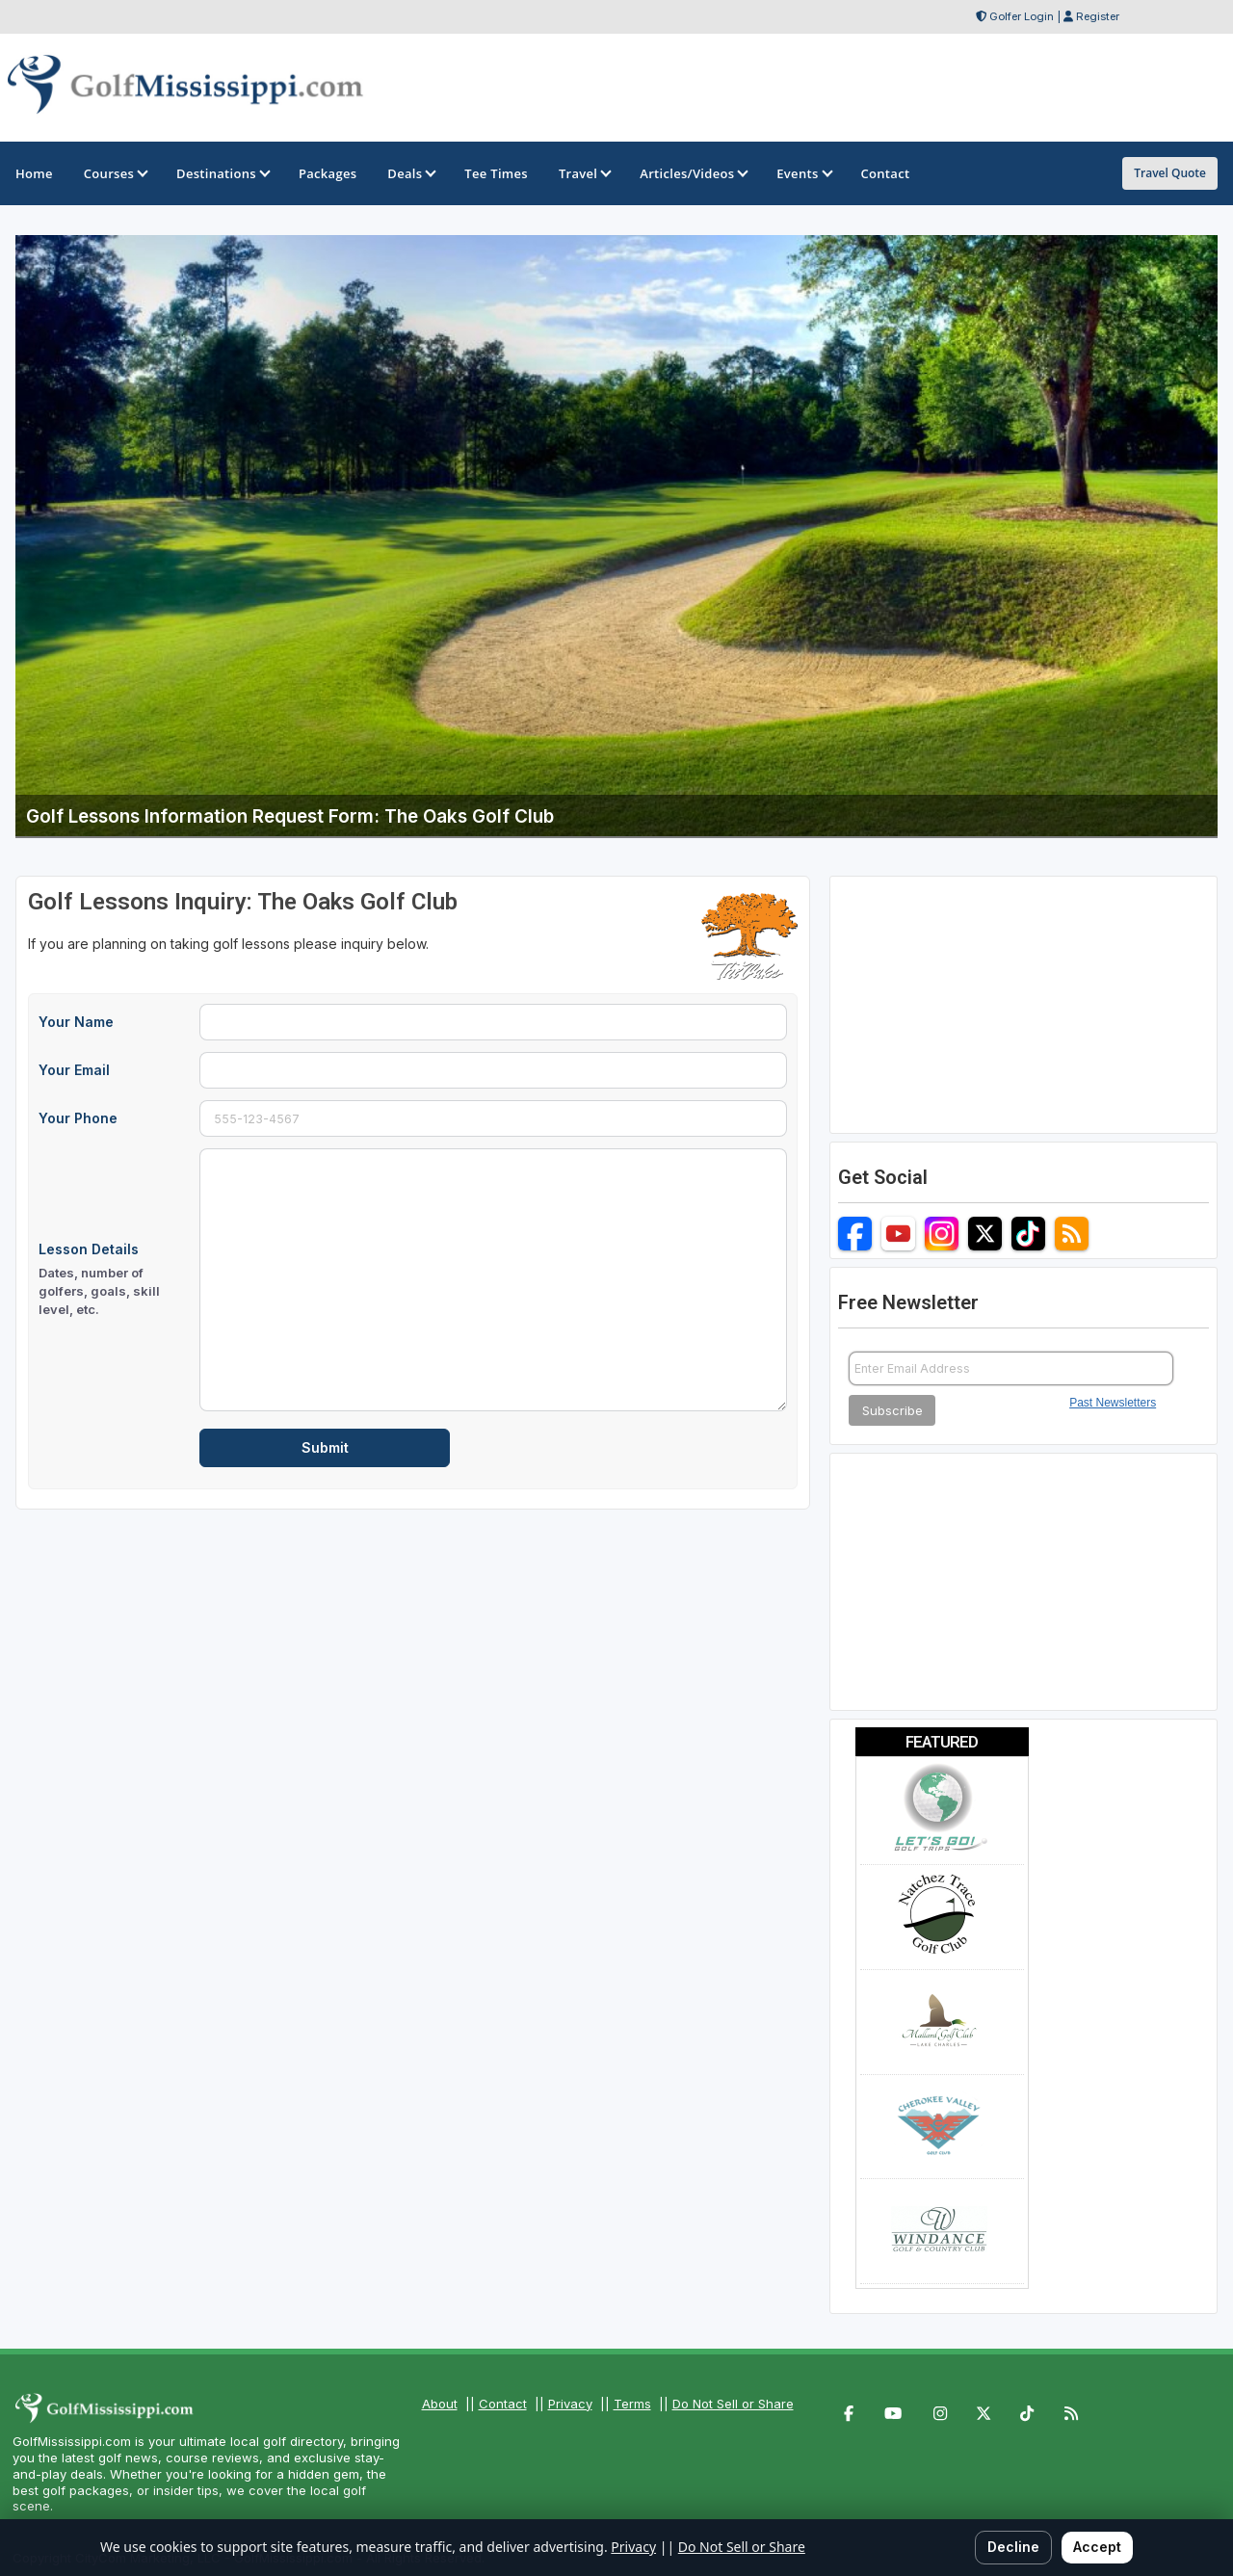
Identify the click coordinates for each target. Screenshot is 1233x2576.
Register (1097, 16)
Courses (114, 173)
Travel (584, 173)
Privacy (570, 2403)
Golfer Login (1021, 16)
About (440, 2403)
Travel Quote (1170, 173)
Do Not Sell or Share (733, 2403)
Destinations (222, 173)
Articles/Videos (693, 173)
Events (802, 173)
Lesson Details (113, 1280)
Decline (1013, 2546)
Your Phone (78, 1118)
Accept (1097, 2546)
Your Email (74, 1070)
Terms (632, 2403)
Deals (410, 173)
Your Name (76, 1021)
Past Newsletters (1112, 1402)
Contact (503, 2403)
